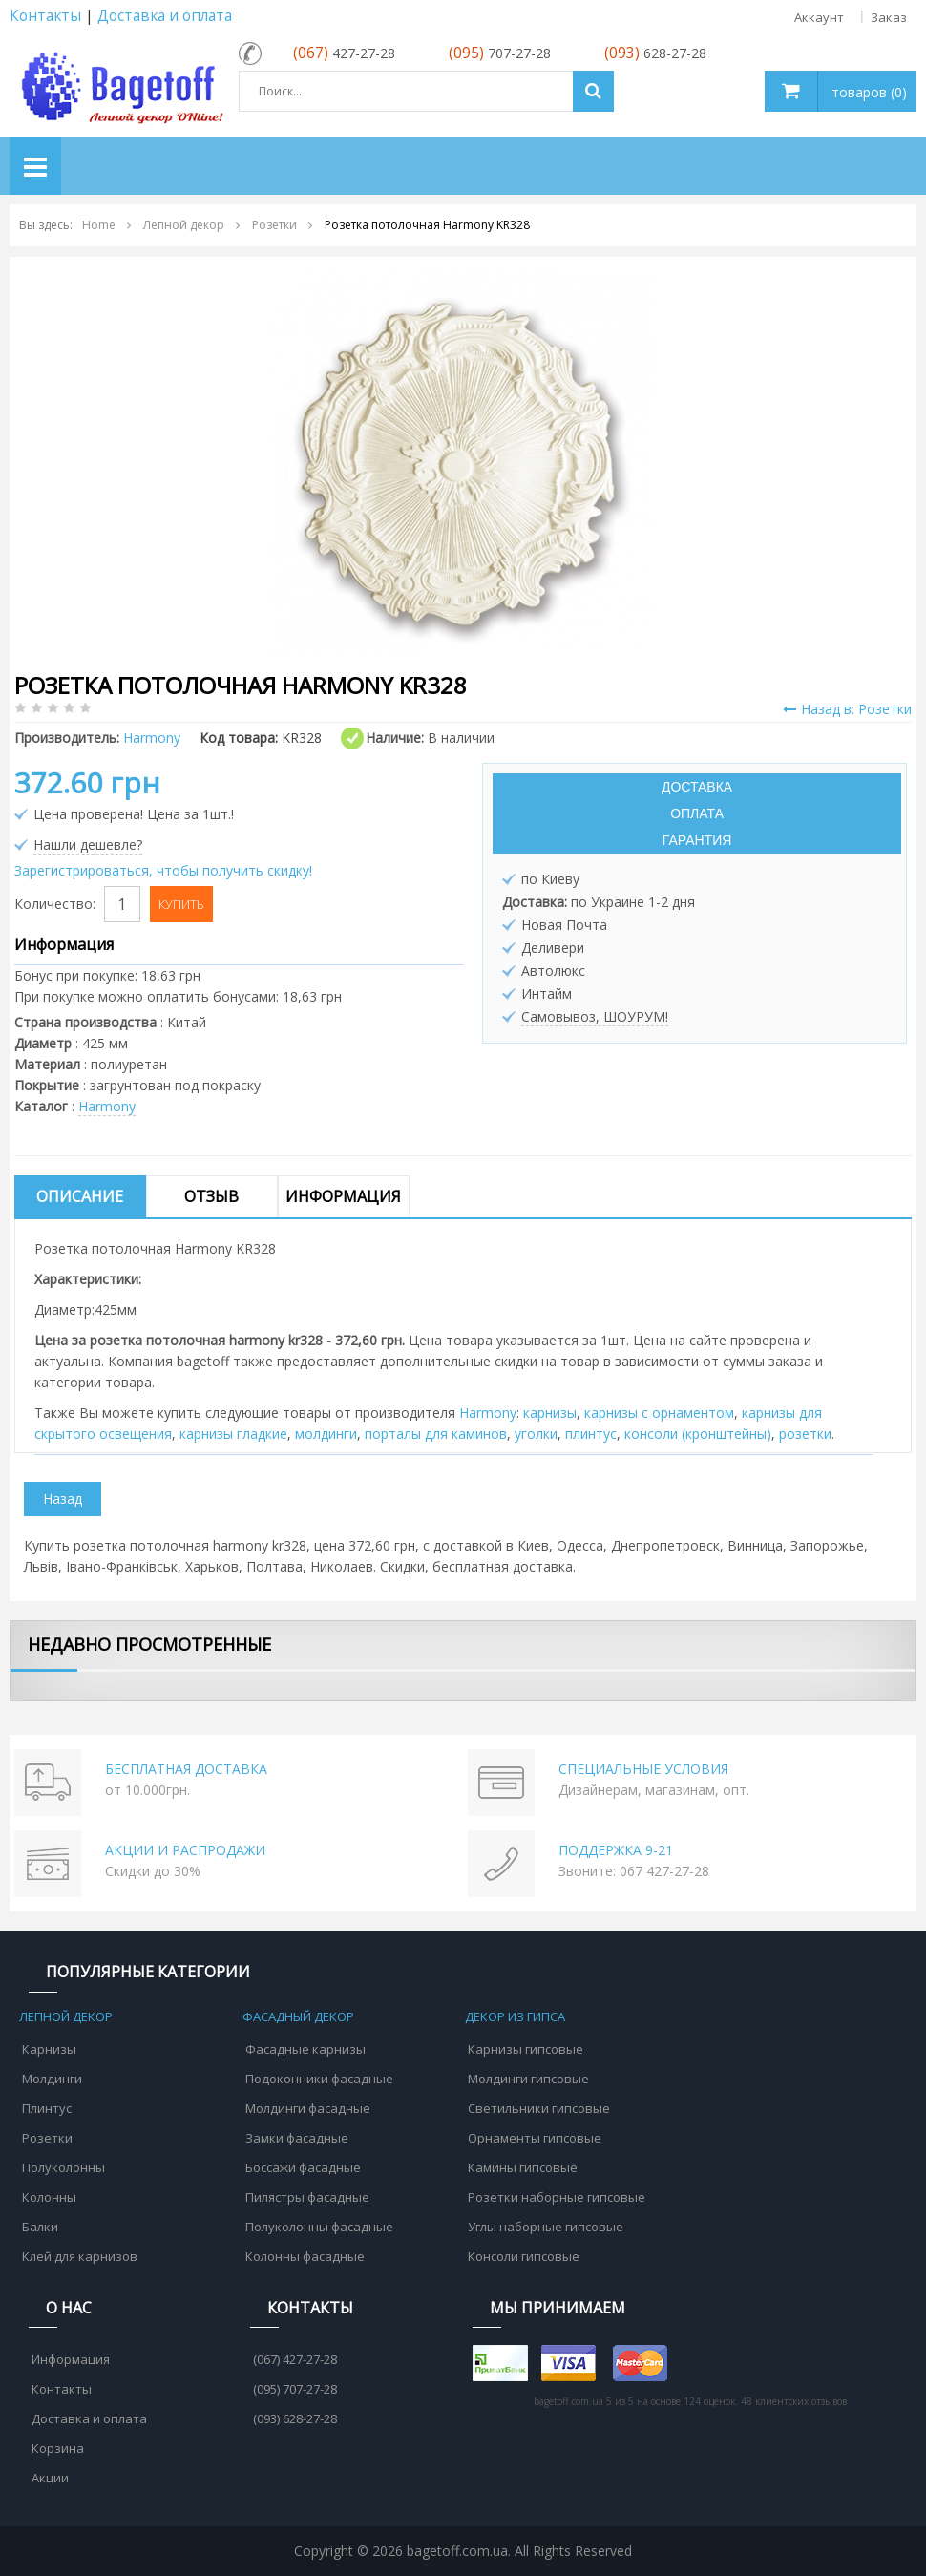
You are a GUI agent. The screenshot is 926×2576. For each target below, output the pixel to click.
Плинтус (47, 2108)
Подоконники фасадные (319, 2078)
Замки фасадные (296, 2137)
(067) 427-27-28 (295, 2359)
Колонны (49, 2197)
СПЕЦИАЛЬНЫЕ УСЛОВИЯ (643, 1769)
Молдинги (52, 2078)
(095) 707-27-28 (295, 2388)
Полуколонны (63, 2167)
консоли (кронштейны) (697, 1434)
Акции (50, 2477)
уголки (536, 1434)
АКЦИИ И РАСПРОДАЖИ (185, 1850)
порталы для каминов (436, 1434)
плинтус (591, 1434)
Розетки (47, 2137)
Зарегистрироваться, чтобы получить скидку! (163, 870)
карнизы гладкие (233, 1434)
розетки (805, 1434)
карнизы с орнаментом (659, 1413)
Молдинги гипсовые (528, 2078)
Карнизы (49, 2049)
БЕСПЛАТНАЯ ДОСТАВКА (186, 1769)
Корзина (58, 2448)
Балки (40, 2226)
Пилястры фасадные (307, 2197)
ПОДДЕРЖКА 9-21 (615, 1850)
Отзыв (211, 1196)
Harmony (107, 1106)
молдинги (326, 1434)
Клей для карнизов (79, 2256)
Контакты (45, 16)
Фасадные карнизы (305, 2049)
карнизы (550, 1413)
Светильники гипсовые (539, 2108)
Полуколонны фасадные (319, 2226)
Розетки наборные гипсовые (556, 2197)
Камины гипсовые (523, 2167)
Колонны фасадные (305, 2256)
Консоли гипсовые (523, 2256)
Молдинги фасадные (307, 2108)
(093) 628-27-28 (295, 2418)
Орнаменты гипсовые (534, 2137)
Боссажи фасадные (303, 2167)
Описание (79, 1196)
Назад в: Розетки (847, 709)
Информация (343, 1196)
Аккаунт (819, 17)
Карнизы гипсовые (525, 2049)
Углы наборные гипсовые (545, 2226)
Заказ (889, 17)
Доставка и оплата (164, 16)
